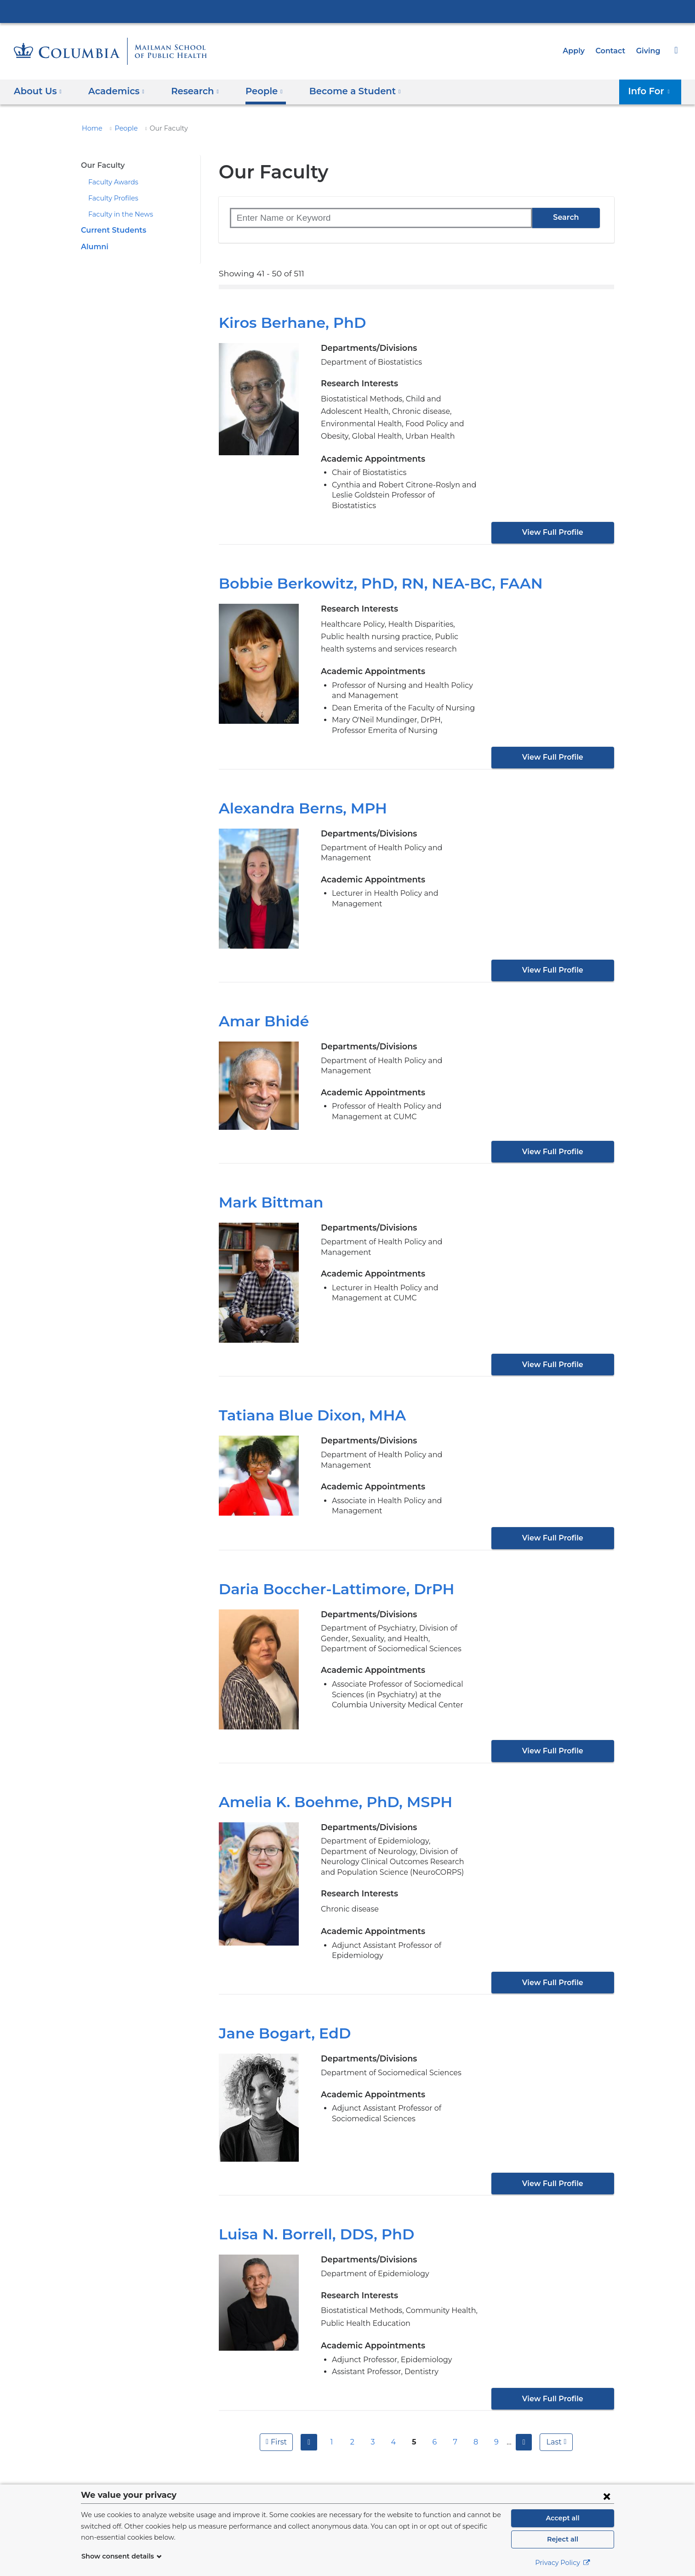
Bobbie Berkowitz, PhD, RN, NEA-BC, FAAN (371, 573)
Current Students (111, 230)
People (122, 128)
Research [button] (189, 91)
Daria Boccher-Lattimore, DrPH (327, 1578)
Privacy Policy (562, 2562)
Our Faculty (101, 165)
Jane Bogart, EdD (280, 2012)
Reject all (562, 2539)
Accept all (562, 2518)
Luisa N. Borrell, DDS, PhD (311, 2213)
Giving (649, 51)
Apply (578, 51)
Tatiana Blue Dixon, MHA (305, 1405)
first (277, 2421)
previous (307, 2421)
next (525, 2421)
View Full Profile (552, 522)
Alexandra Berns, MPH (297, 798)
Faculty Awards (110, 182)
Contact (613, 51)
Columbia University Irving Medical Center (347, 11)
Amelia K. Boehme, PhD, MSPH (327, 1791)
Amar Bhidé (260, 1011)
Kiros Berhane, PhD (288, 323)
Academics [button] (113, 91)
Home (90, 128)
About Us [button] (38, 91)
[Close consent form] (606, 2496)
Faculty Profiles (110, 198)
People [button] (255, 91)
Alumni (93, 247)
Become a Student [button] (341, 91)
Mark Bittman (265, 1192)
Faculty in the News (117, 214)
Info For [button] (652, 91)
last (555, 2421)
